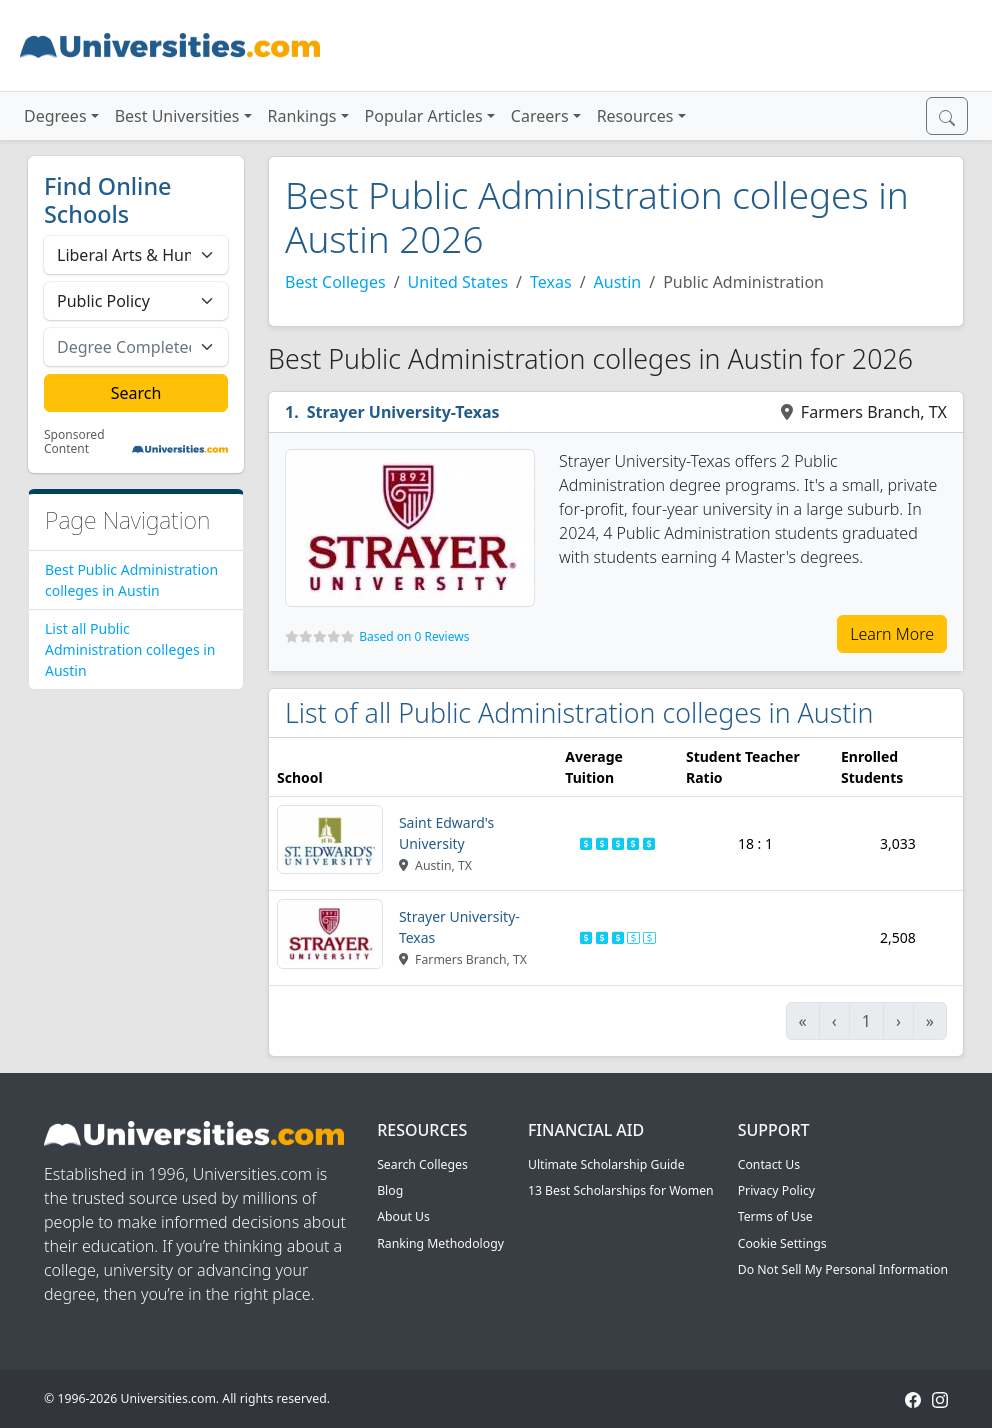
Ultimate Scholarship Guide (606, 1164)
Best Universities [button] (177, 116)
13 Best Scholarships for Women (621, 1190)
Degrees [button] (55, 116)
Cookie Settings (782, 1243)
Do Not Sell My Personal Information (843, 1269)
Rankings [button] (302, 116)
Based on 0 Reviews (414, 636)
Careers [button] (540, 116)
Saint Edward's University (446, 833)
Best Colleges (335, 282)
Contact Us (769, 1164)
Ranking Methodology (440, 1243)
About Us (403, 1216)
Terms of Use (775, 1216)
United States (458, 282)
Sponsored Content (74, 442)
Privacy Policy (776, 1190)
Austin (618, 282)
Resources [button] (635, 116)
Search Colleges (422, 1164)
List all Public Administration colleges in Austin (130, 649)
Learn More (892, 634)
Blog (390, 1190)
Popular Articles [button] (424, 116)
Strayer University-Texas (403, 412)
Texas (551, 282)
